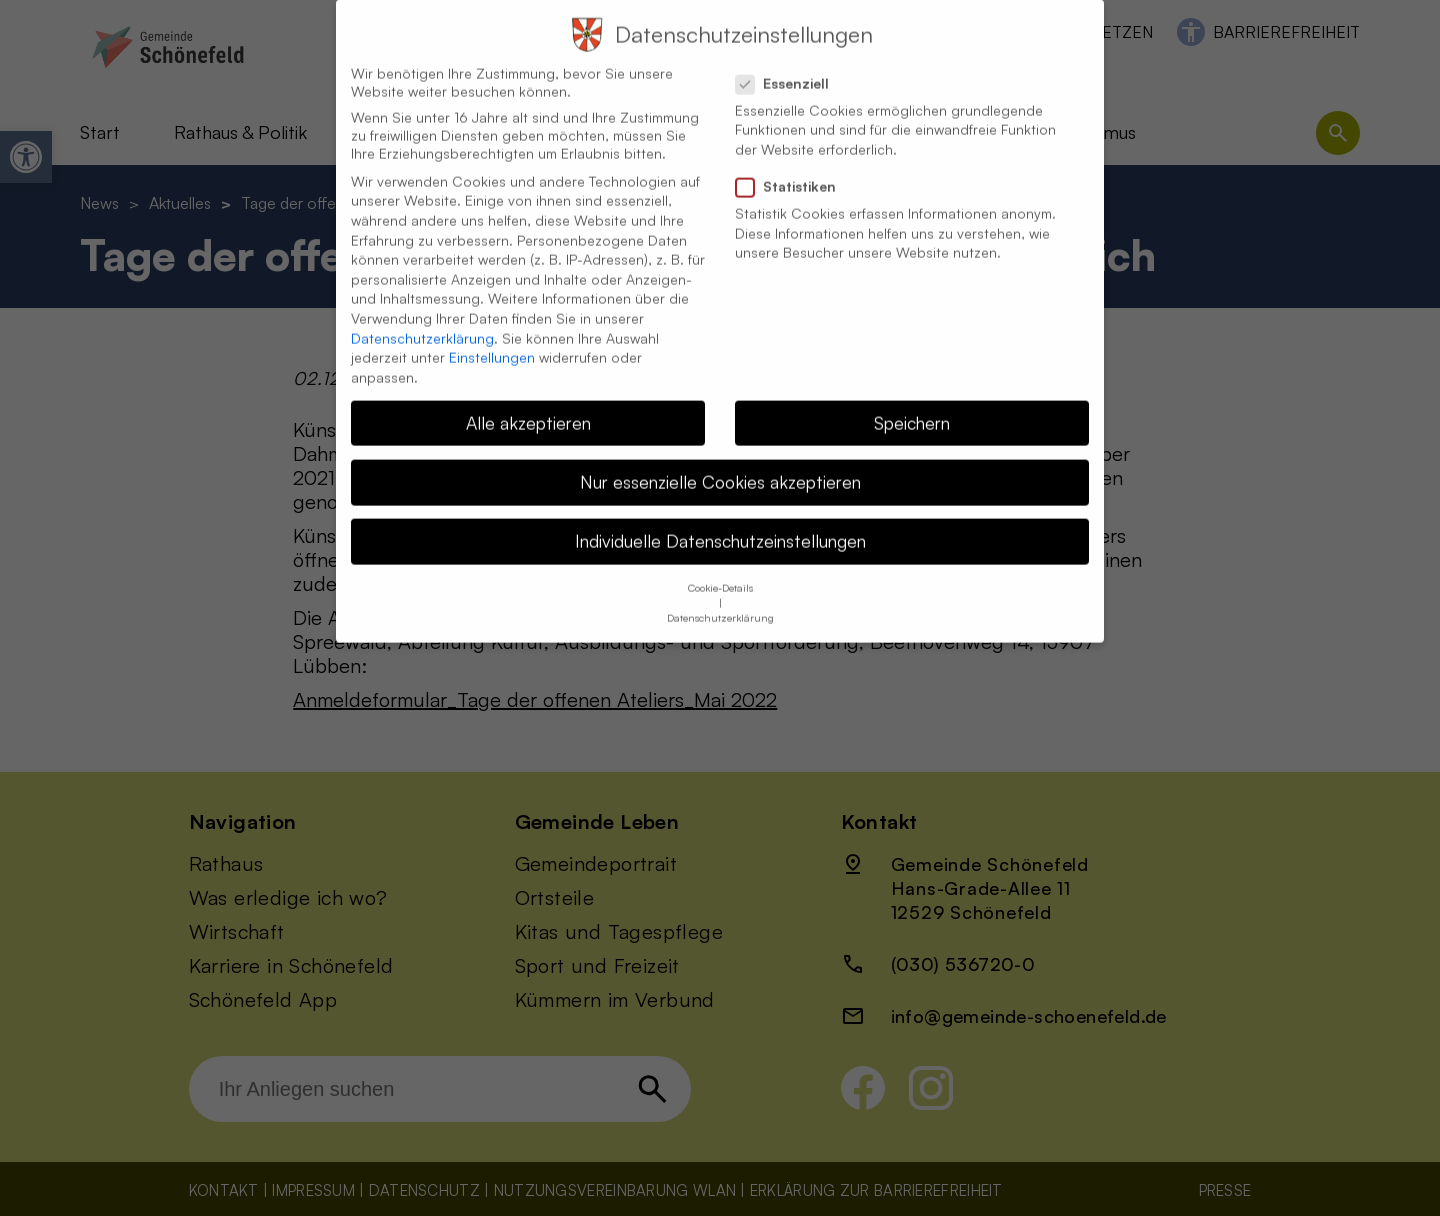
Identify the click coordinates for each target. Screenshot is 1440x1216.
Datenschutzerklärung (422, 316)
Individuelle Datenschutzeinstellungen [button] (720, 519)
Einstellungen (492, 335)
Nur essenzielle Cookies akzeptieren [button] (720, 460)
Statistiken (794, 165)
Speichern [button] (912, 401)
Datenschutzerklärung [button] (720, 596)
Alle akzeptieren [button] (528, 401)
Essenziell (790, 62)
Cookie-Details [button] (720, 566)
